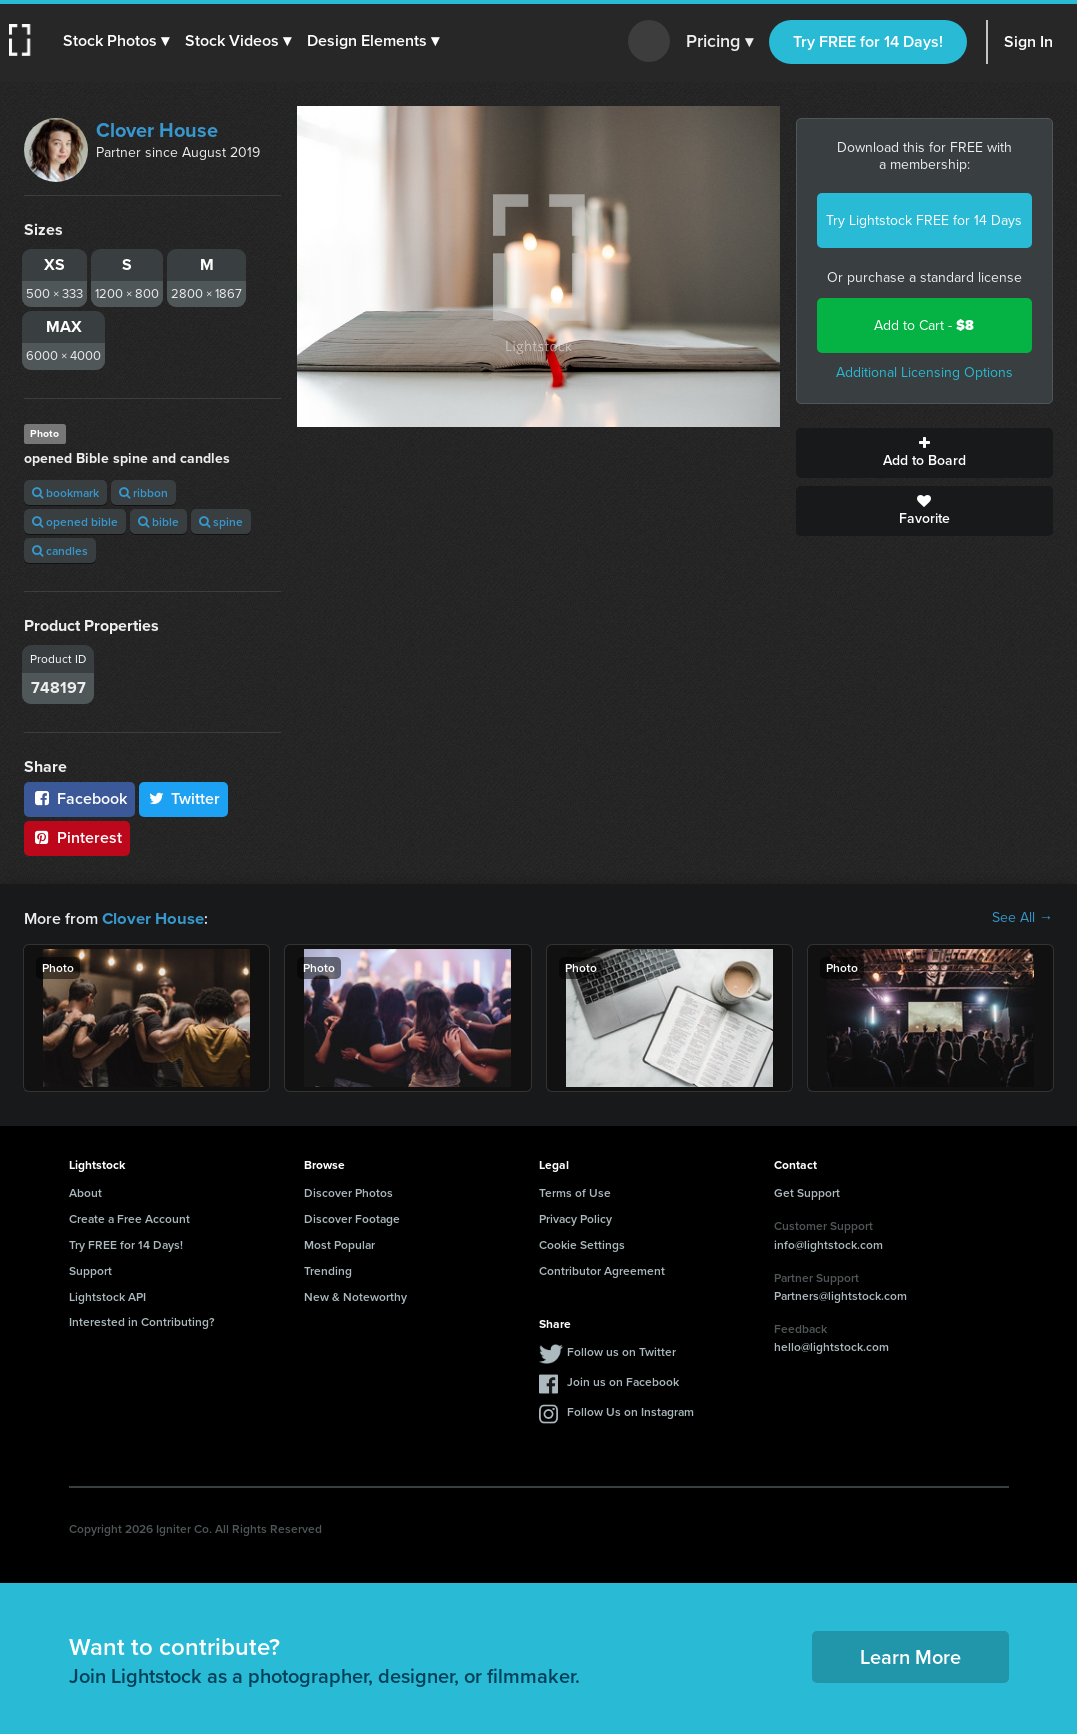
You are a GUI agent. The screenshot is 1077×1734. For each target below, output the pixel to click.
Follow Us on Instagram (630, 1410)
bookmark (65, 492)
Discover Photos (348, 1191)
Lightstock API (107, 1295)
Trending (328, 1269)
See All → (1022, 918)
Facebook (79, 798)
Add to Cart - (924, 325)
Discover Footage (352, 1217)
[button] (117, 41)
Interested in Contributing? (142, 1320)
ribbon (143, 492)
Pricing (719, 42)
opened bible (75, 521)
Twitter (184, 798)
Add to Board (924, 453)
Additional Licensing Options (924, 372)
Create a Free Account (129, 1217)
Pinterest (77, 837)
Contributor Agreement (602, 1269)
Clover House (157, 130)
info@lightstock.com (828, 1243)
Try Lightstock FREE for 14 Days (924, 220)
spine (221, 521)
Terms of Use (575, 1191)
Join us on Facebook (623, 1380)
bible (158, 521)
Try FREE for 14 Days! (868, 41)
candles (60, 550)
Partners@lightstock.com (840, 1294)
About (85, 1191)
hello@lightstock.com (831, 1345)
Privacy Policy (575, 1217)
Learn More (910, 1655)
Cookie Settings (582, 1243)
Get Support (807, 1191)
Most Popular (339, 1243)
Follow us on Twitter (621, 1350)
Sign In (1028, 41)
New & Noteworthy (355, 1295)
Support (90, 1269)
